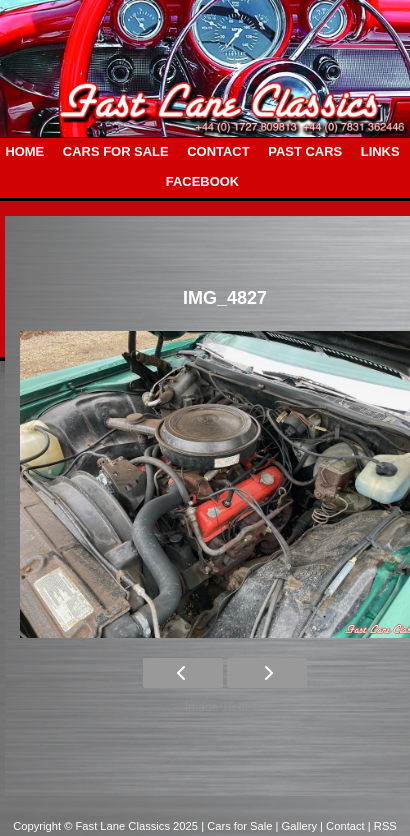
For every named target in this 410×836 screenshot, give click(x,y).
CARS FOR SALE (116, 151)
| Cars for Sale (238, 826)
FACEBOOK (202, 181)
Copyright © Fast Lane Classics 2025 (107, 826)
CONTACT (218, 151)
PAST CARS (305, 151)
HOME (24, 151)
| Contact (344, 826)
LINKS (380, 151)
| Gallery (298, 826)
